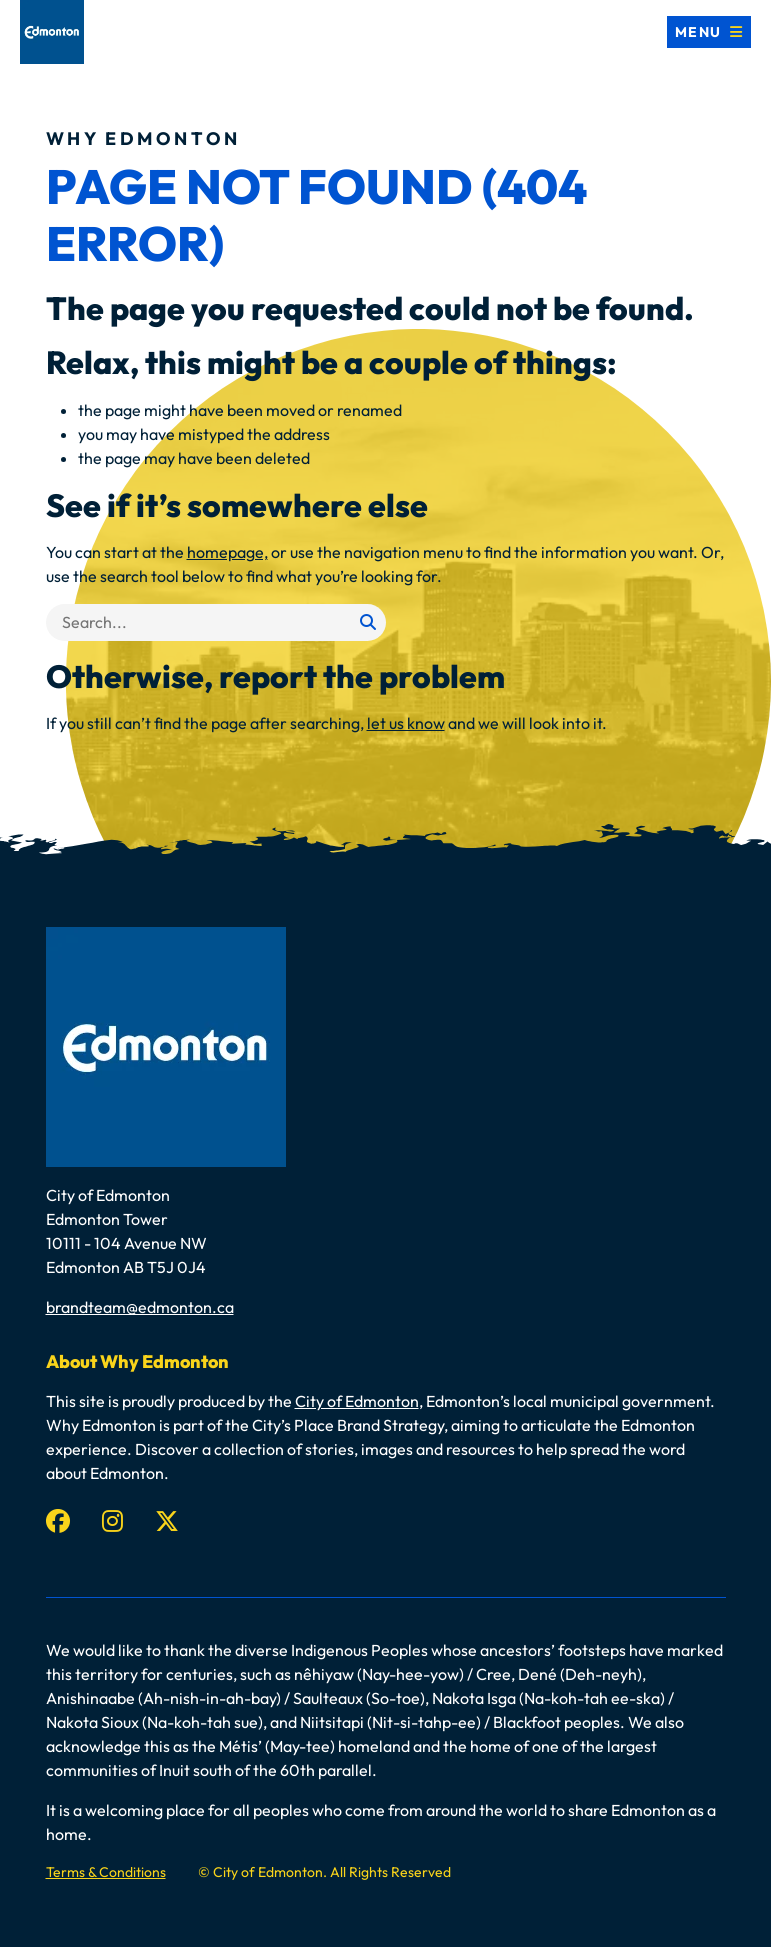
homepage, (227, 552)
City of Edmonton (357, 1401)
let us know (406, 723)
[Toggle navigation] (709, 32)
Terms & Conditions (106, 1872)
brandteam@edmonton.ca (140, 1307)
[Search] (216, 622)
